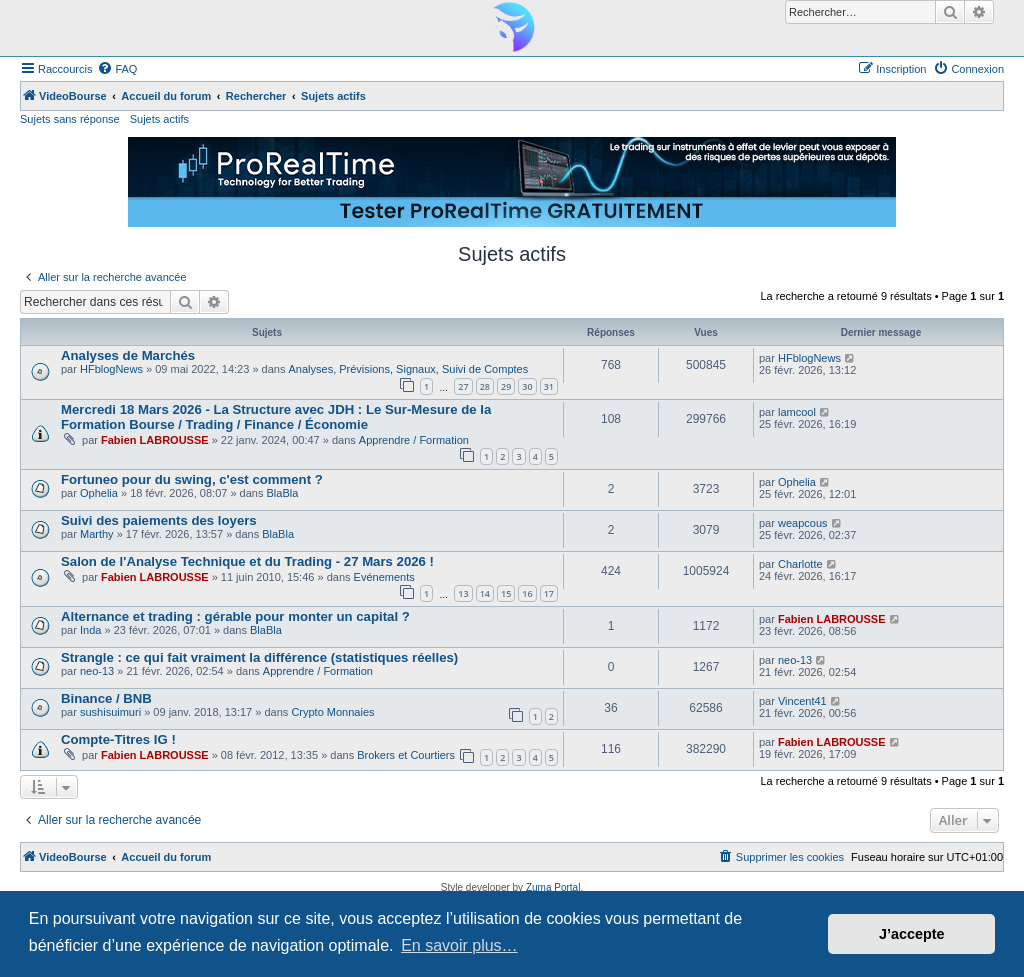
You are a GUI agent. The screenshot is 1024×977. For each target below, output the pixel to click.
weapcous (803, 523)
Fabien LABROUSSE (155, 440)
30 (527, 386)
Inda (90, 630)
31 (549, 386)
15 (506, 593)
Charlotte (800, 564)
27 (463, 386)
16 (527, 593)
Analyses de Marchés (128, 355)
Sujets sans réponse (70, 119)
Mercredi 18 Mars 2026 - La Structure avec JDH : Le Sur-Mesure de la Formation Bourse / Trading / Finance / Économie (276, 417)
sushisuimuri (110, 712)
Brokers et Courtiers (406, 755)
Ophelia (99, 493)
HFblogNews (111, 369)
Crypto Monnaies (332, 712)
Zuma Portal (553, 887)
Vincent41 (802, 701)
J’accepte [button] (912, 934)
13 (463, 593)
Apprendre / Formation (414, 440)
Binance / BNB (106, 698)
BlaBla (283, 493)
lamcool (797, 412)
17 (549, 593)
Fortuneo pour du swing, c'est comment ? (192, 479)
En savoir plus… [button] (459, 945)
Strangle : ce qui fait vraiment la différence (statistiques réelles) (259, 657)
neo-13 (97, 671)
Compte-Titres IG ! (118, 739)
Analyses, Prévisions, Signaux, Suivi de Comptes (409, 369)
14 (485, 593)
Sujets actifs (159, 119)
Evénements (384, 577)
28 (485, 386)
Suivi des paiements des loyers (159, 520)
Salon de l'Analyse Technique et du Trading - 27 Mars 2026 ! (247, 561)
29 (506, 386)
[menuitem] (117, 69)
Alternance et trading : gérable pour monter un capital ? (235, 616)
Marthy (97, 534)
